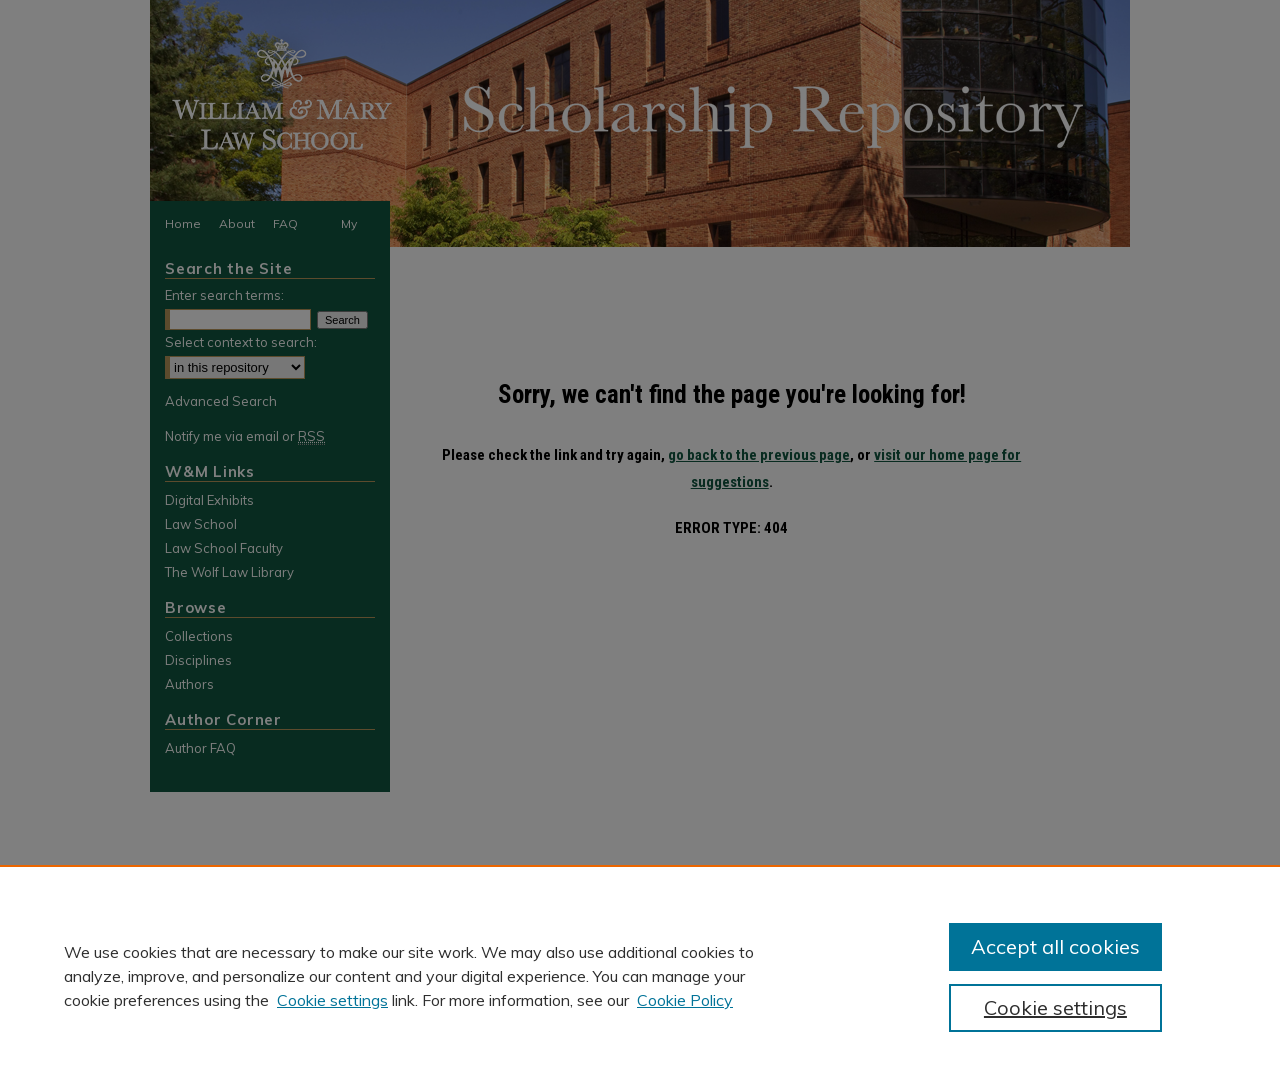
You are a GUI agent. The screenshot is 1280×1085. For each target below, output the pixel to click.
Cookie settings (332, 1000)
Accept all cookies (1055, 946)
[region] (640, 975)
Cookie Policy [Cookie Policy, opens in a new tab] (685, 1000)
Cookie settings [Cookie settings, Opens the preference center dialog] (1055, 1007)
